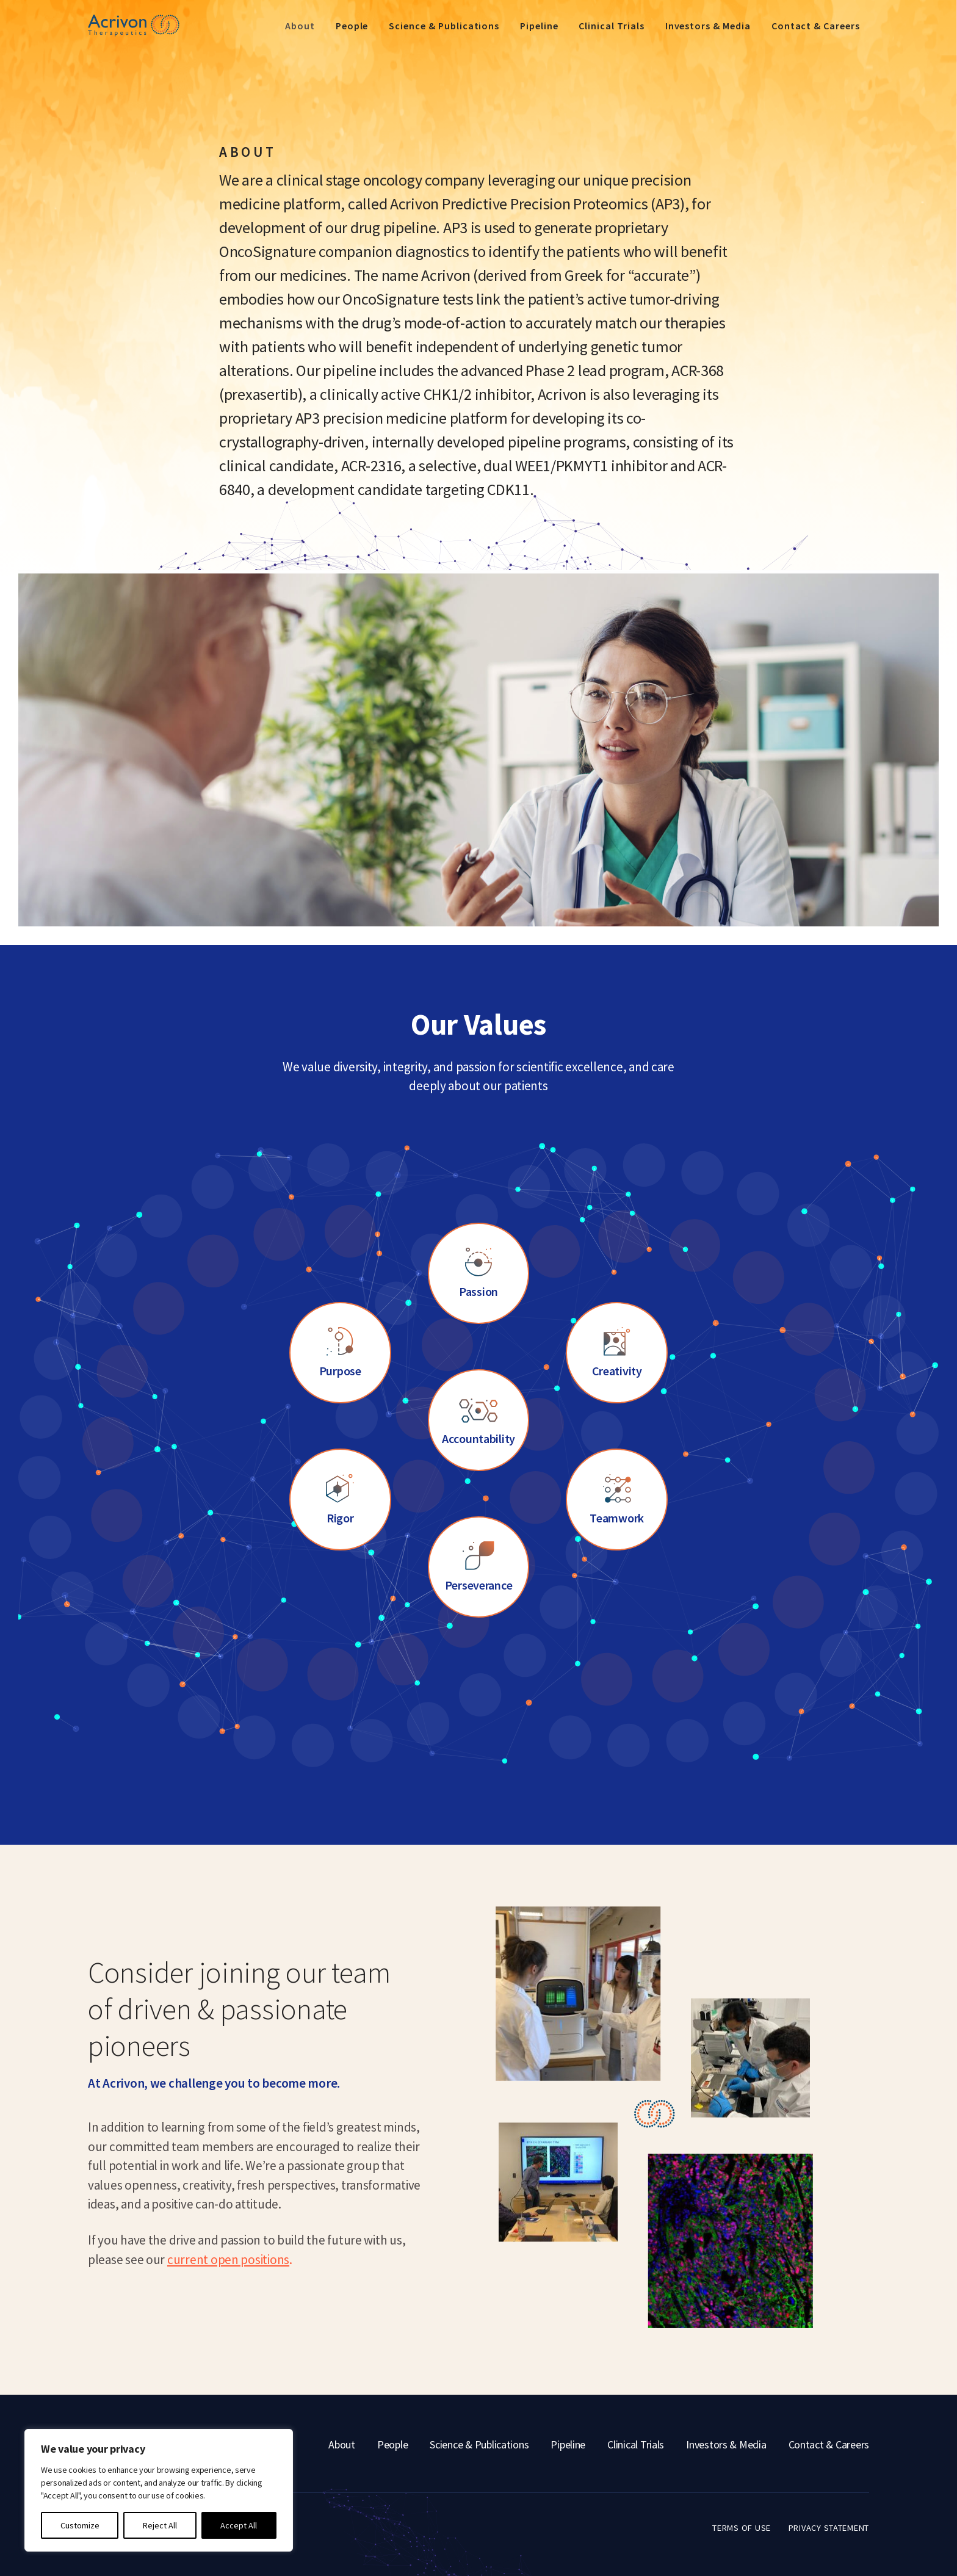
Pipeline (539, 26)
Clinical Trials (611, 26)
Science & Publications (444, 26)
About (300, 26)
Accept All (238, 2525)
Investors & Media (708, 26)
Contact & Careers (815, 26)
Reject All (160, 2525)
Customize (79, 2525)
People (352, 26)
